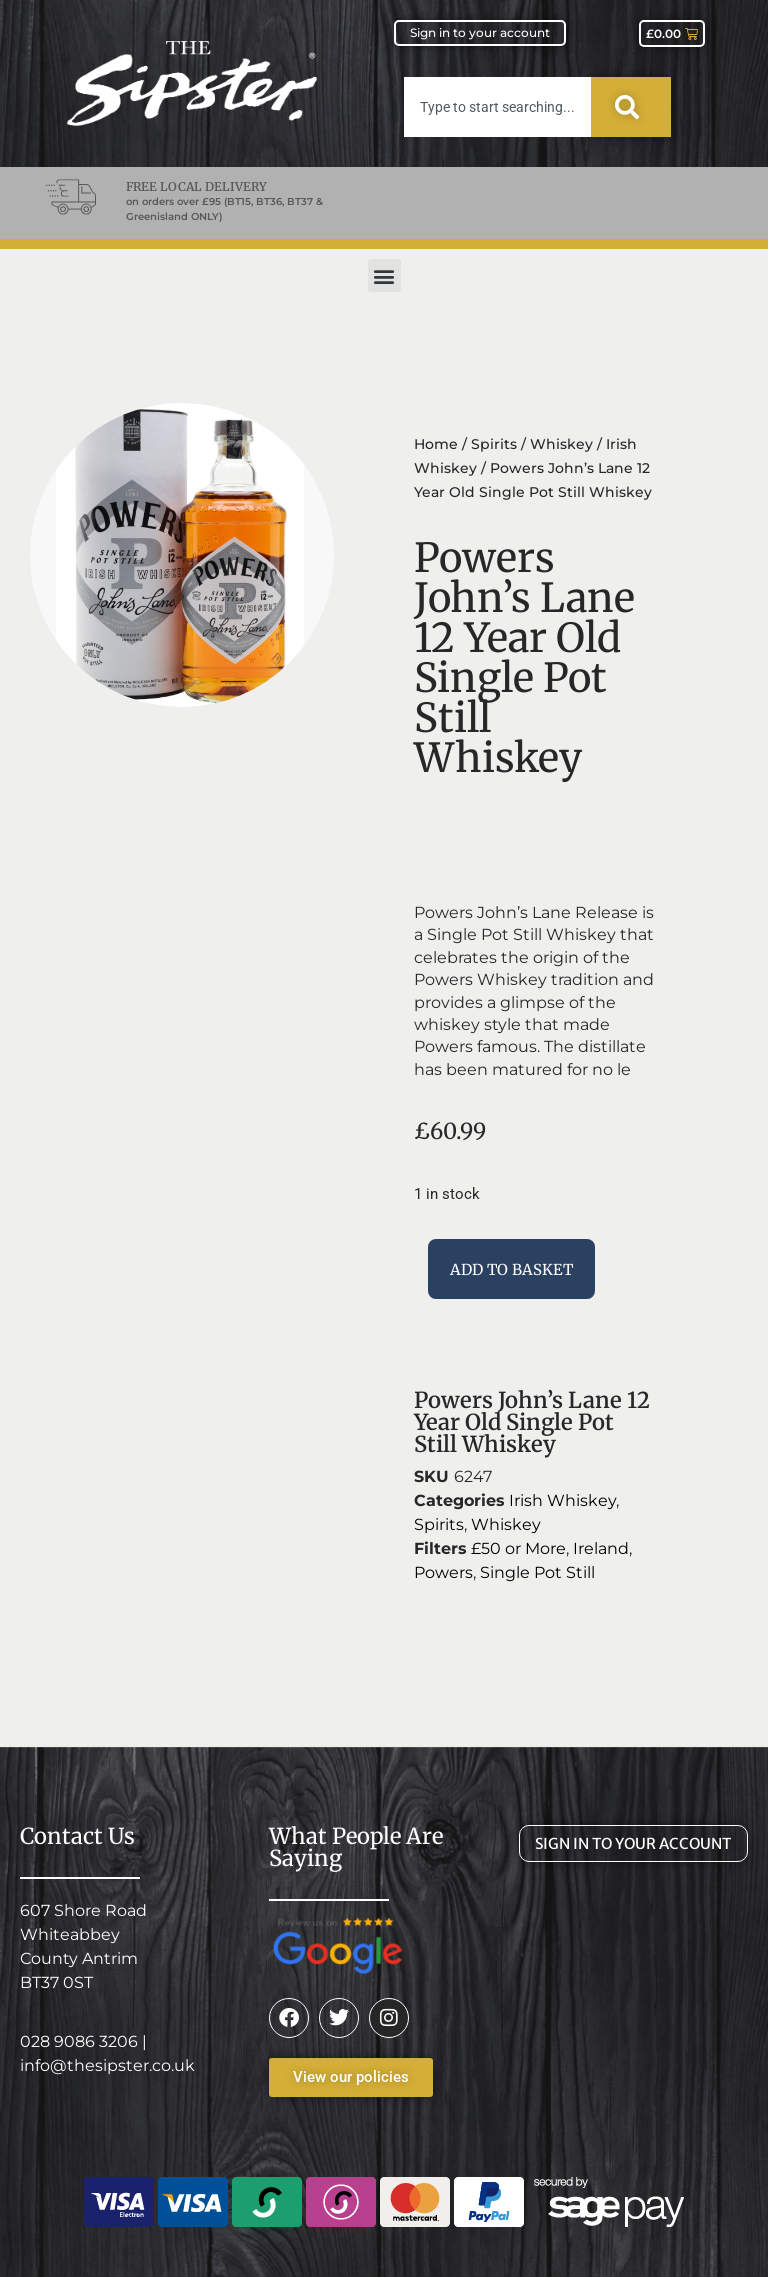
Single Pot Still (537, 1572)
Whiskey (561, 444)
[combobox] (497, 107)
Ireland (601, 1548)
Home (436, 444)
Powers (443, 1572)
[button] (384, 275)
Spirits (494, 444)
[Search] (631, 107)
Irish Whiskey (562, 1500)
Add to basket (511, 1269)
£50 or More (518, 1548)
